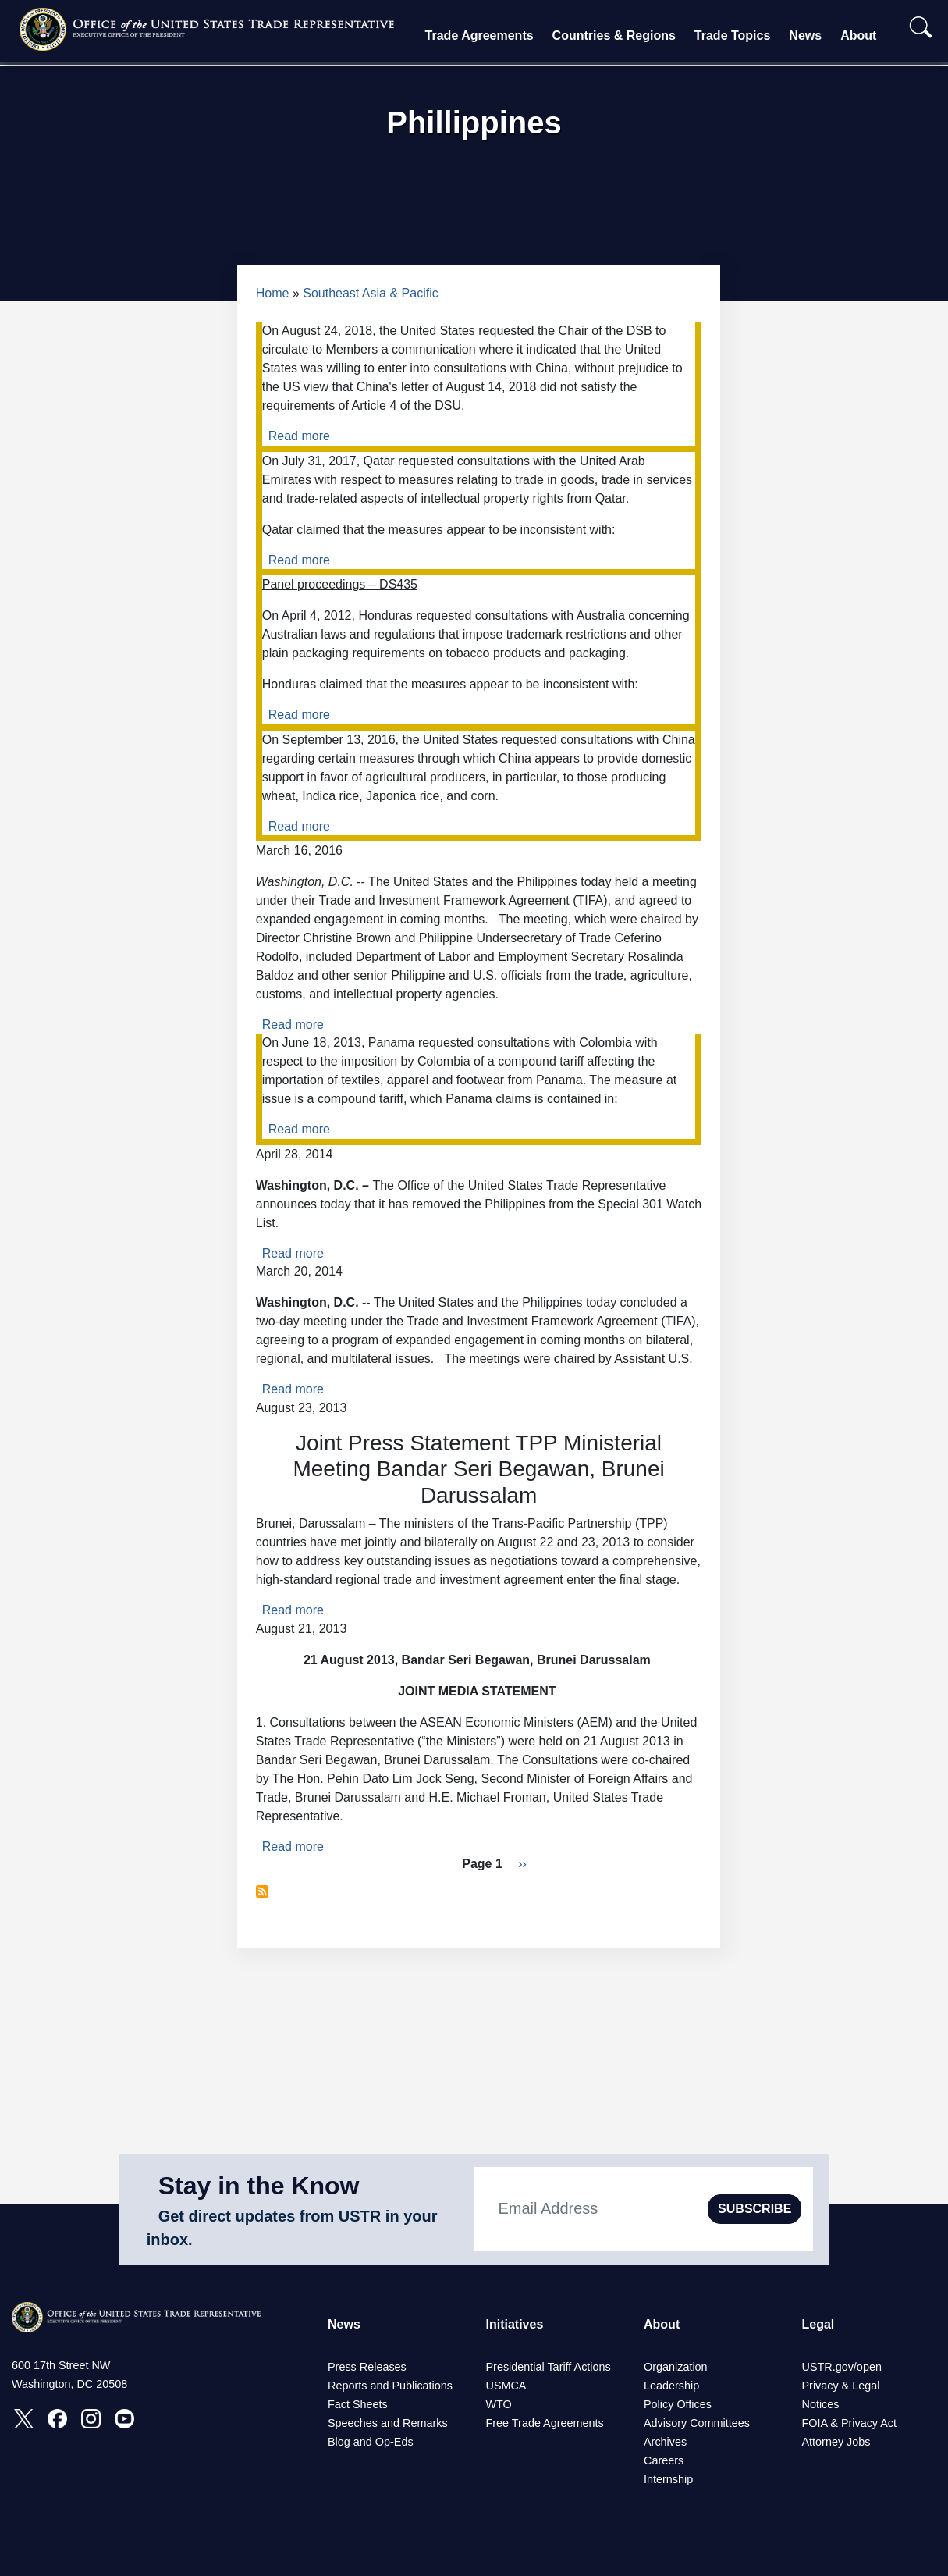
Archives (665, 2441)
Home (272, 293)
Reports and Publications (390, 2385)
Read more (299, 436)
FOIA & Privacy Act (849, 2423)
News (805, 35)
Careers (663, 2460)
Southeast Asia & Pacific (370, 293)
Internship (668, 2479)
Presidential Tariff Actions (548, 2367)
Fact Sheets (358, 2404)
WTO (499, 2404)
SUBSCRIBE (754, 2208)
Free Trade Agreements (545, 2423)
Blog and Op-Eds (371, 2441)
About (858, 35)
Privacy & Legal (841, 2385)
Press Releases (367, 2367)
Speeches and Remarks (388, 2423)
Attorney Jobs (836, 2441)
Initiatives (515, 2324)
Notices (821, 2404)
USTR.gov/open (842, 2367)
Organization (676, 2367)
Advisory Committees (697, 2423)
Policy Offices (678, 2404)
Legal (818, 2324)
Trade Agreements (479, 35)
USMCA (506, 2385)
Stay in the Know (259, 2186)
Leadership (671, 2385)
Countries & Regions (614, 35)
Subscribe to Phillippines (262, 1891)
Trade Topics (732, 35)
